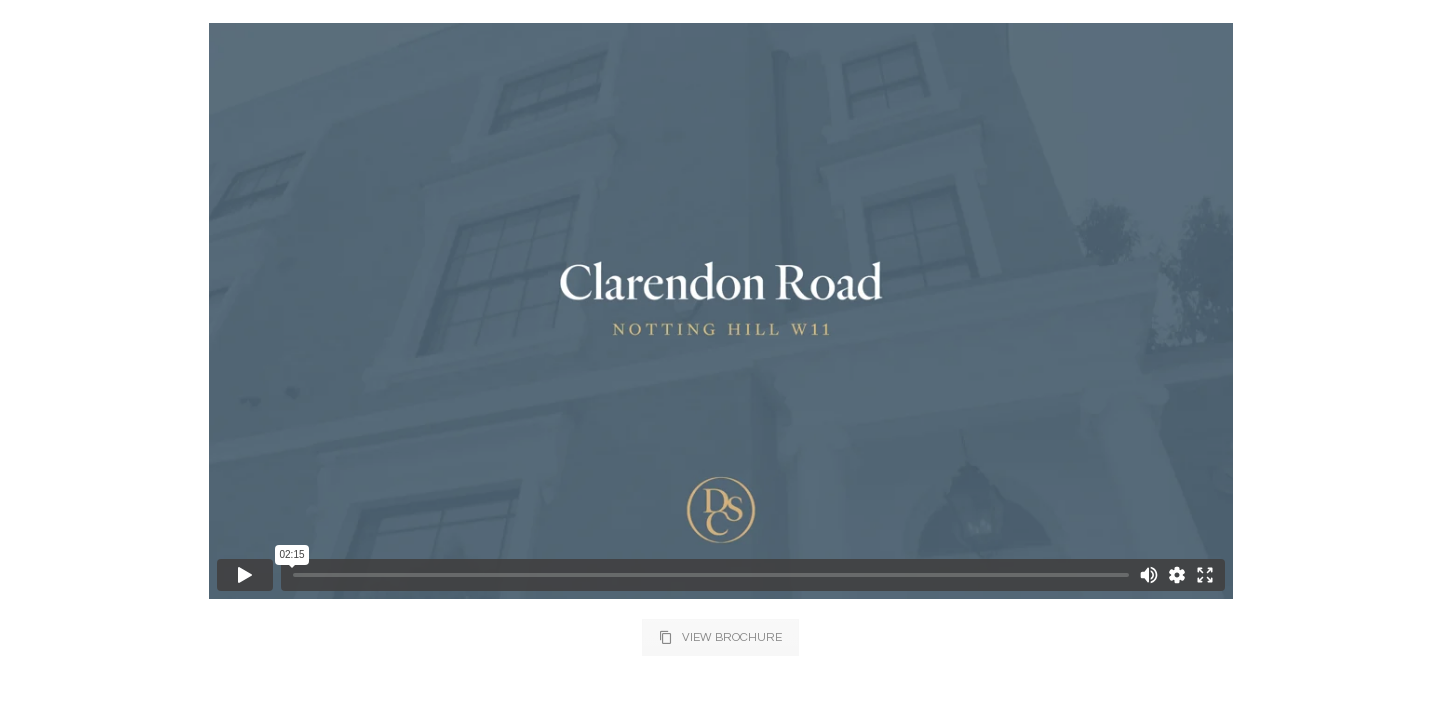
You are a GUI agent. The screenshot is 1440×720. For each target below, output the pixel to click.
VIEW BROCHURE (720, 637)
